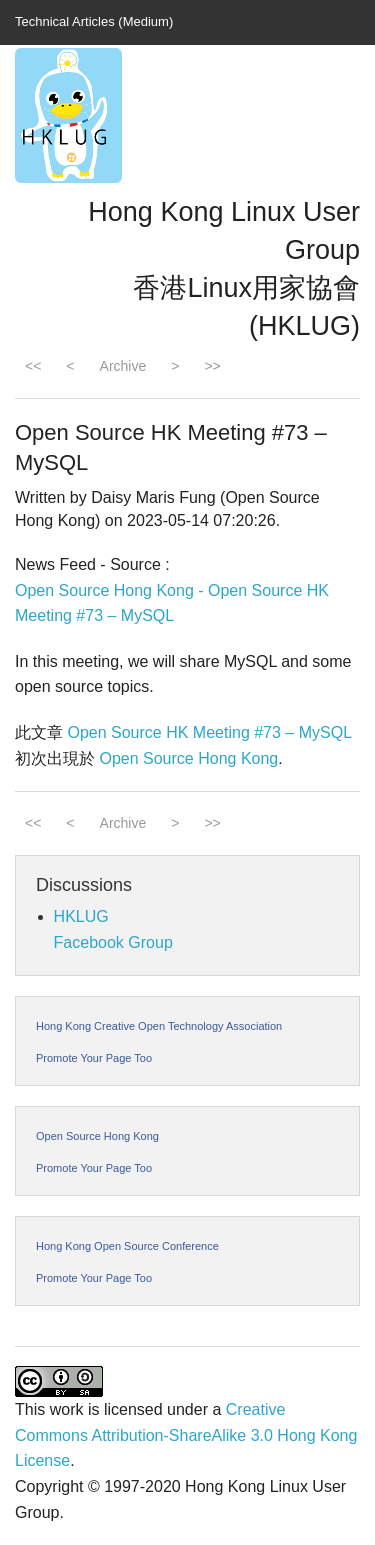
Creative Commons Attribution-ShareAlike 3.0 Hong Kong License (186, 1435)
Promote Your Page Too (94, 1058)
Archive (123, 366)
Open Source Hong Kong (188, 758)
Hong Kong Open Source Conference (127, 1246)
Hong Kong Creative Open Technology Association (159, 1026)
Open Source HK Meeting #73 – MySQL (209, 732)
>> (212, 366)
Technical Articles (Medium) (94, 21)
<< (33, 366)
